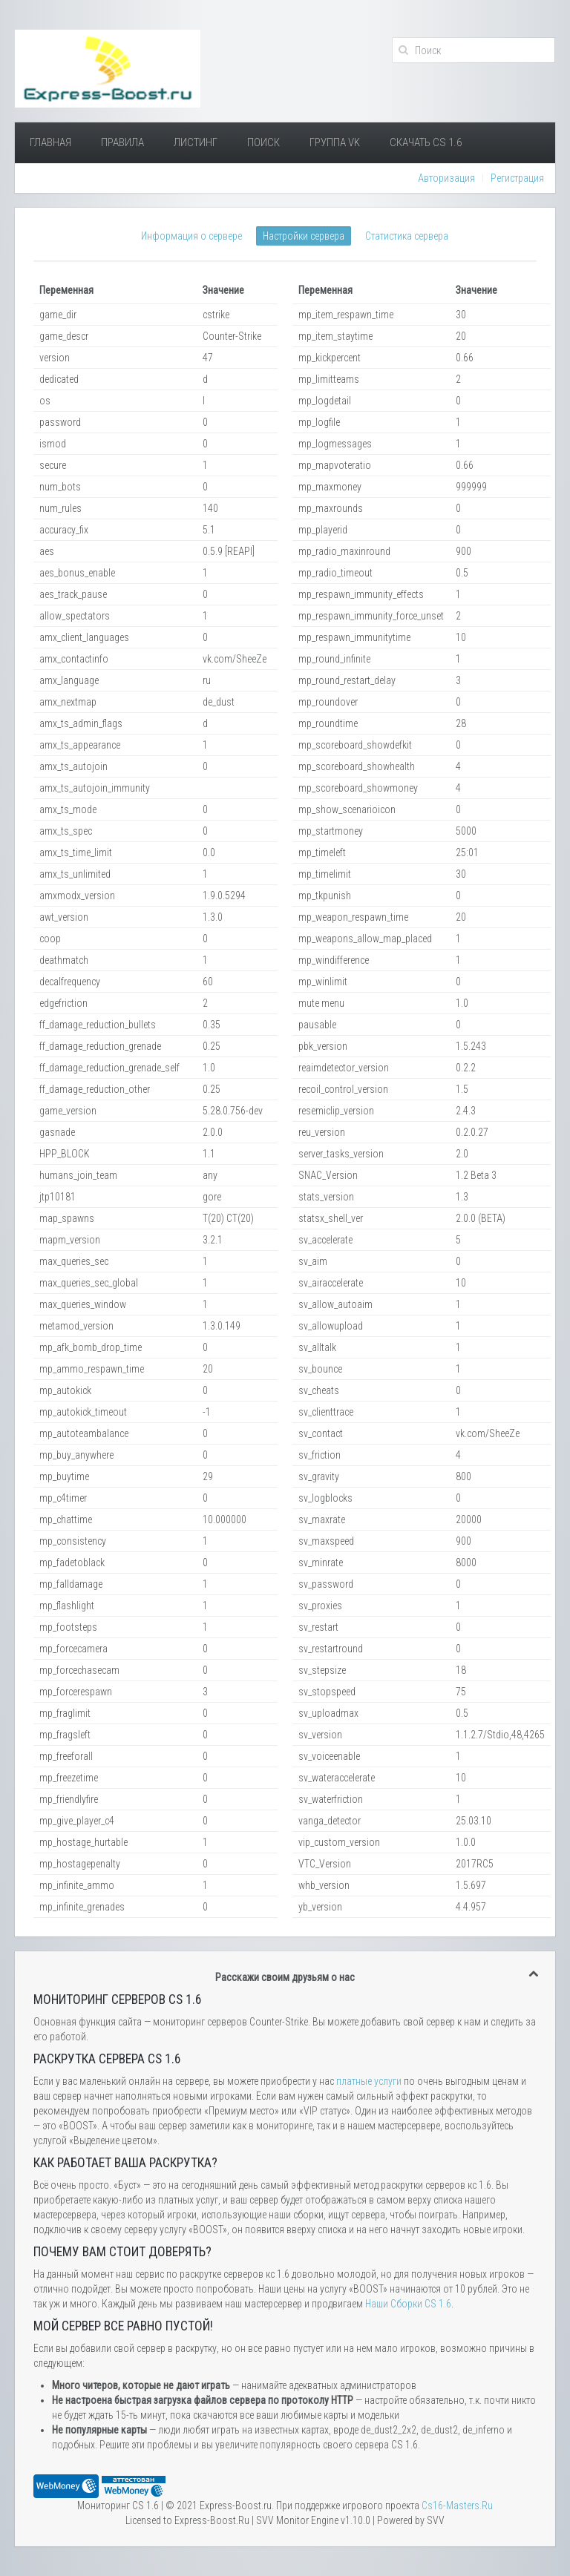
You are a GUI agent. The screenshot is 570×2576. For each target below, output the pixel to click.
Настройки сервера (303, 236)
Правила (122, 142)
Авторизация (446, 178)
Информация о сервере (191, 236)
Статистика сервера (406, 236)
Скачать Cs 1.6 (426, 142)
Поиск (263, 142)
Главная (50, 142)
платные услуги (369, 2081)
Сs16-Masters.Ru (457, 2505)
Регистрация (517, 178)
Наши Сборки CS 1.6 (408, 2304)
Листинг (195, 142)
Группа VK (334, 142)
